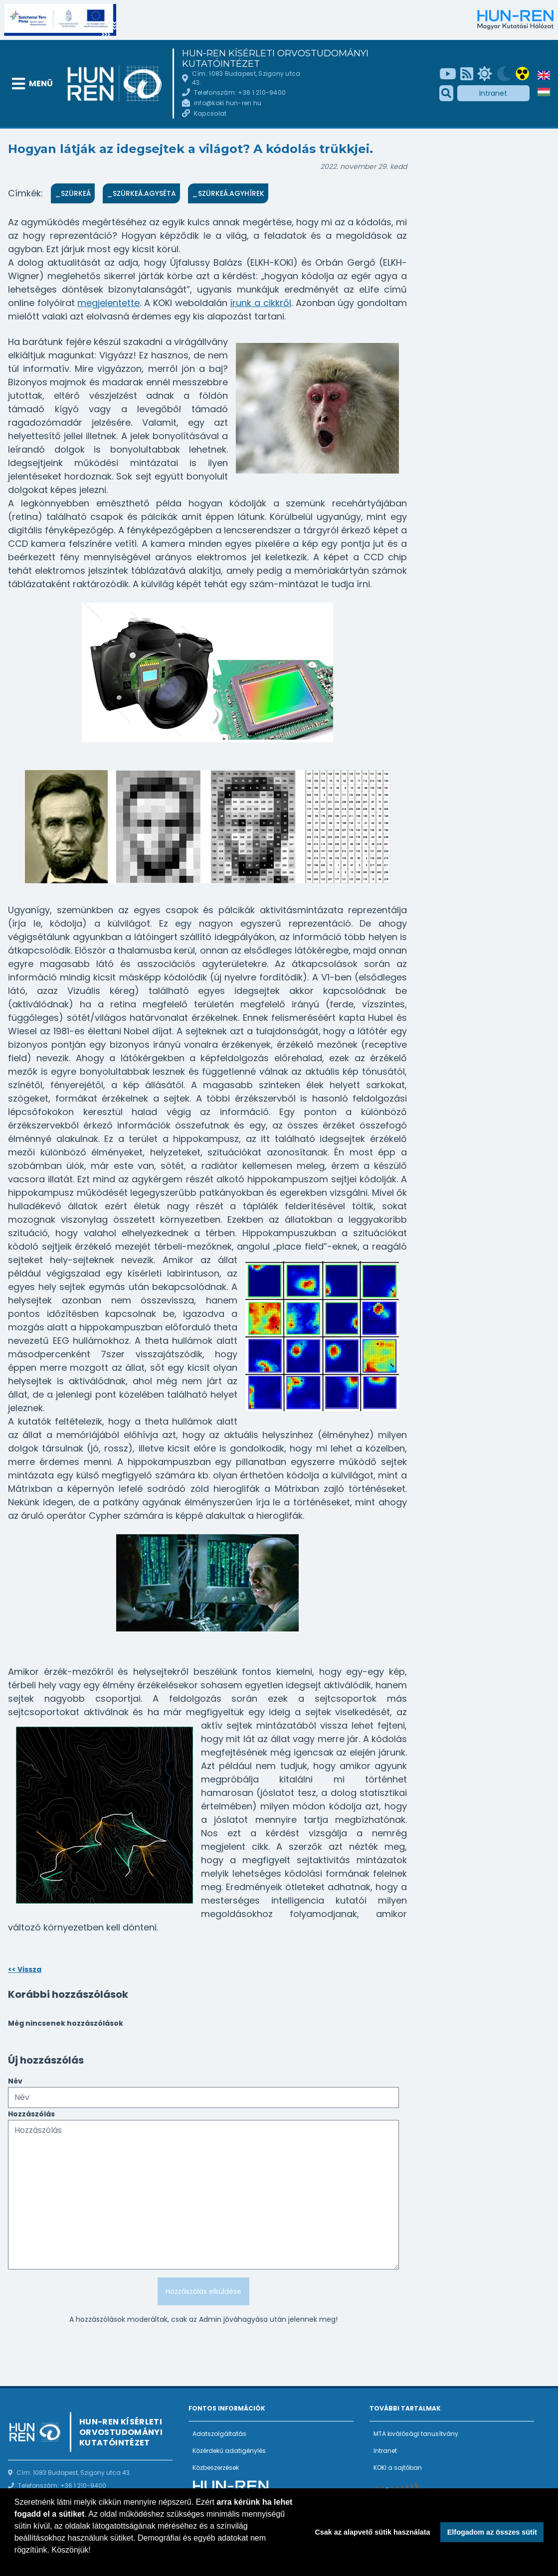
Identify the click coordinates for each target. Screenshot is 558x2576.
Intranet (493, 93)
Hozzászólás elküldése (203, 2291)
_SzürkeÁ (73, 193)
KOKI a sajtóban (397, 2467)
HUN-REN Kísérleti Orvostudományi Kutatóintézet (275, 58)
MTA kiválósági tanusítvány (415, 2433)
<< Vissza (24, 1969)
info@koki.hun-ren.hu (227, 103)
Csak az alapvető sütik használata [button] (372, 2532)
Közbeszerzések (215, 2467)
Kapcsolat (210, 113)
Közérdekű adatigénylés (229, 2450)
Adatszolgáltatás (219, 2433)
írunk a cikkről (260, 303)
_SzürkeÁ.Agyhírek (228, 193)
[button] (15, 2563)
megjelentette (108, 303)
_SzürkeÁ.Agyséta (141, 193)
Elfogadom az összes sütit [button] (492, 2532)
